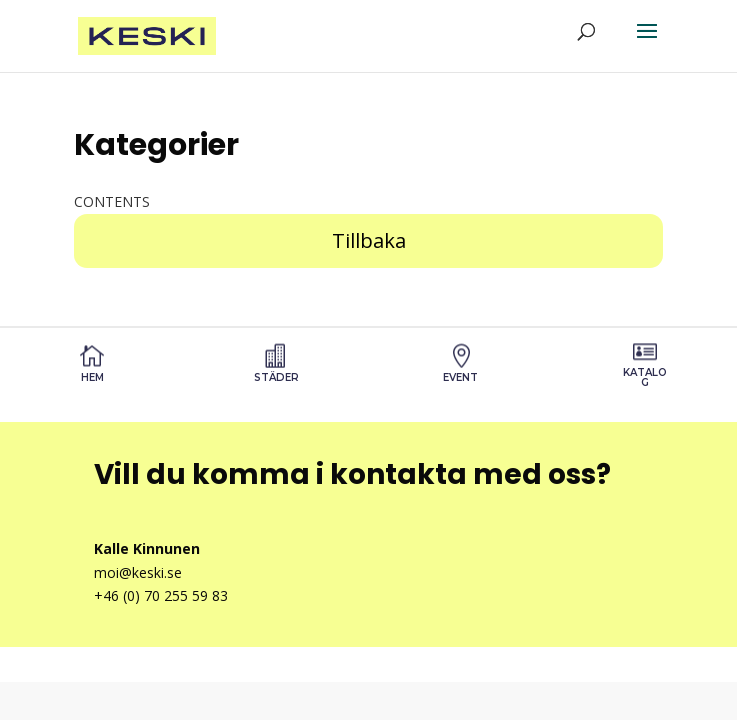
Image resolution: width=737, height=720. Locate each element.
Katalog (645, 377)
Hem (92, 377)
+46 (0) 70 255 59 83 (161, 595)
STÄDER (276, 377)
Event (460, 377)
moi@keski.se (138, 572)
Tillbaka (369, 240)
